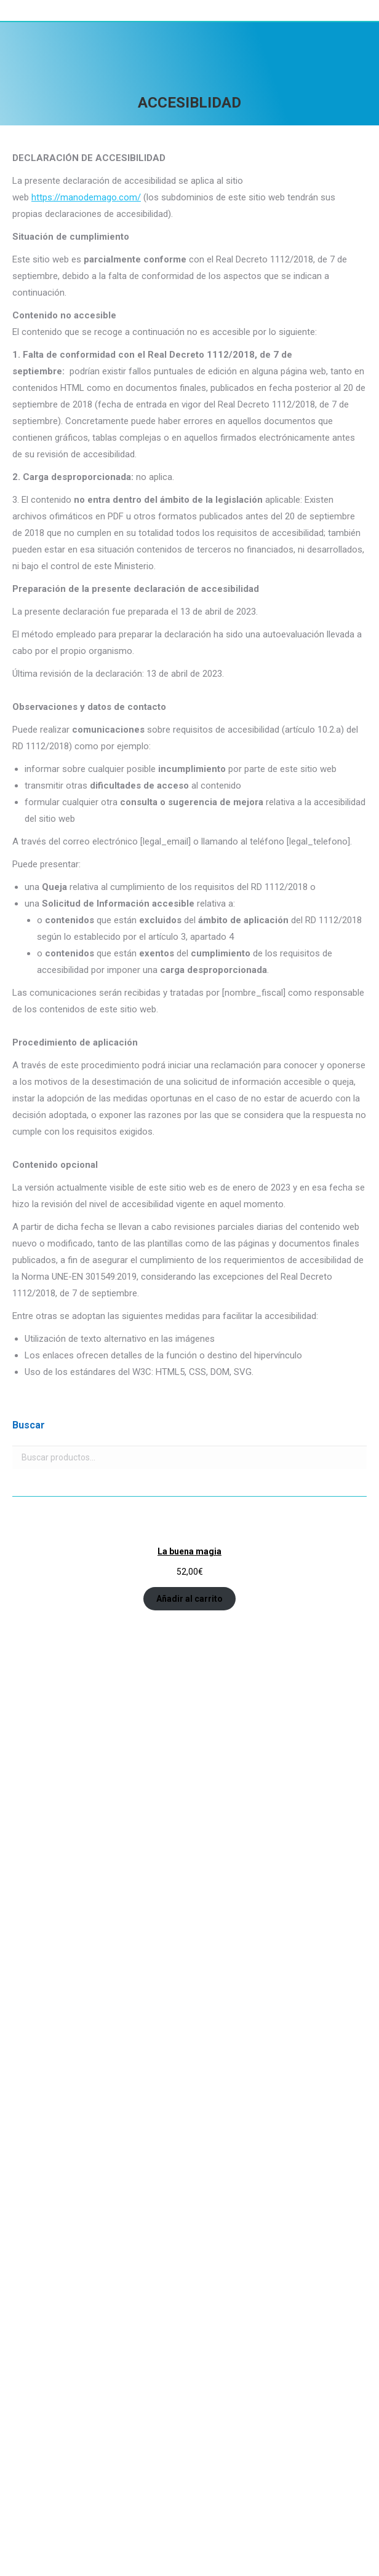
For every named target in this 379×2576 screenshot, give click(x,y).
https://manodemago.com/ (86, 197)
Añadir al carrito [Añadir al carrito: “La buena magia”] (189, 1599)
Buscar (354, 1457)
